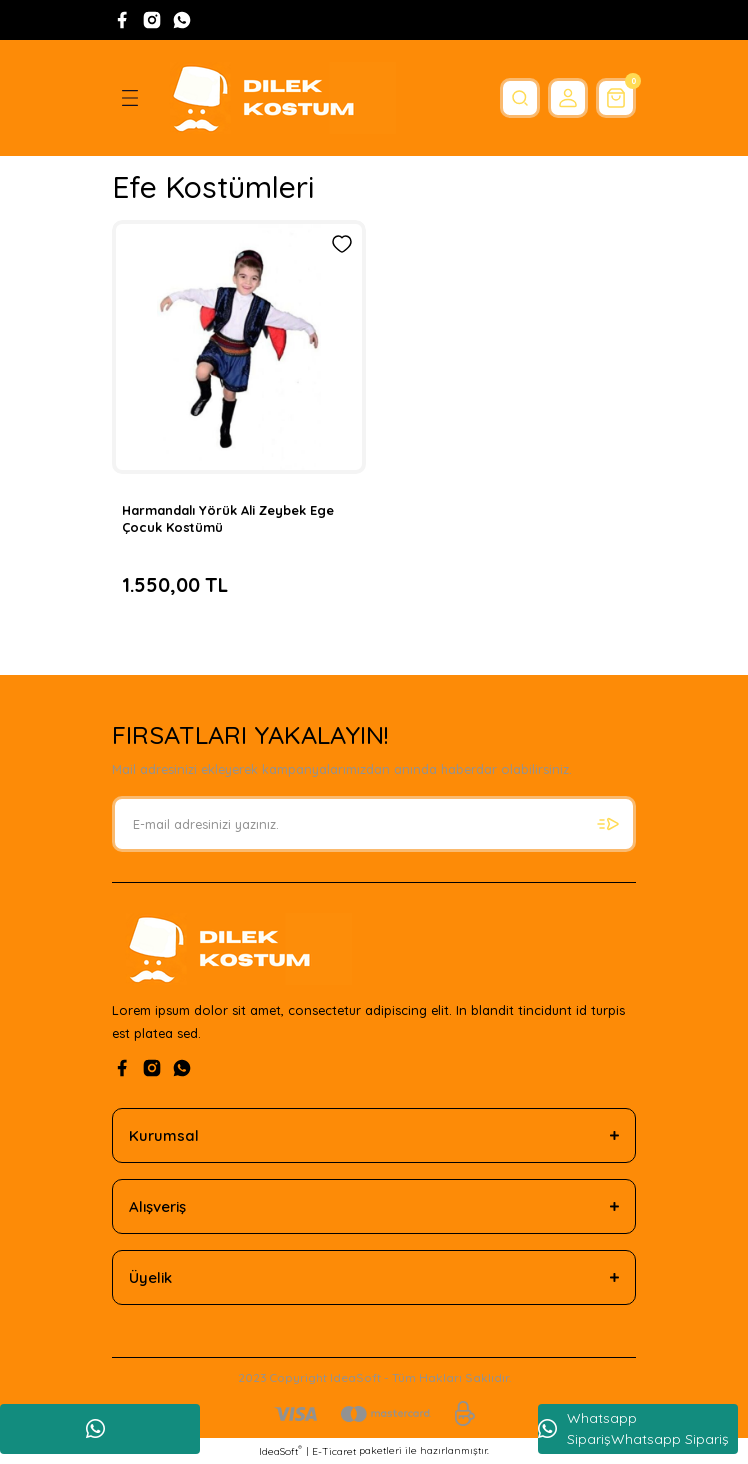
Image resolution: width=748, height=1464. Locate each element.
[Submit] (608, 824)
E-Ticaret (334, 1451)
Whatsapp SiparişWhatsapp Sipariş (633, 1428)
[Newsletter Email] (374, 824)
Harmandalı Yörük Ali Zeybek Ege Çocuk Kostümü (228, 518)
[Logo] (276, 98)
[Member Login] (568, 98)
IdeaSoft (280, 1451)
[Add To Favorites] (342, 244)
